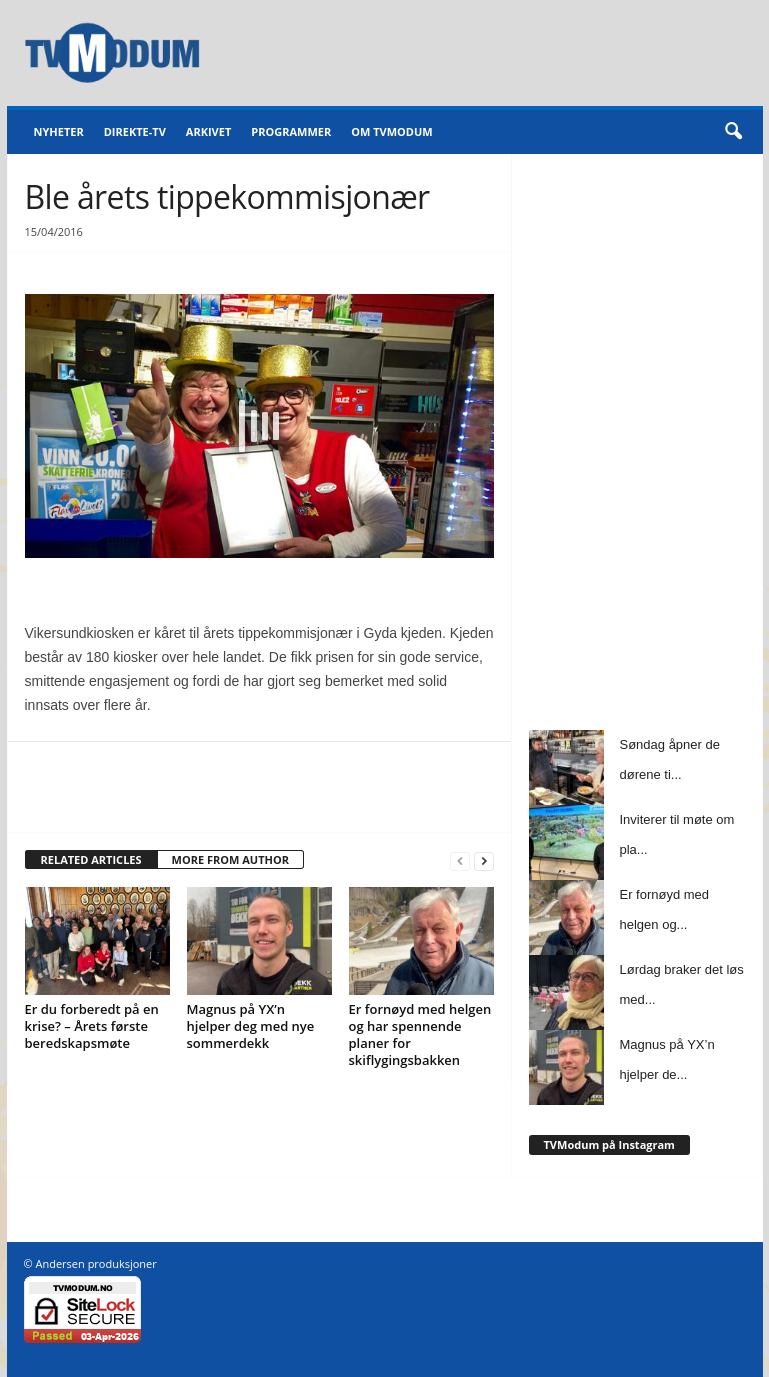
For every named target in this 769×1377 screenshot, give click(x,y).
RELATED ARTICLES (91, 859)
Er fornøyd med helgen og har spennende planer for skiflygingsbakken (420, 1034)
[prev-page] (460, 860)
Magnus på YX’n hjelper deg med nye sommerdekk (251, 1026)
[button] (733, 132)
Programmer (291, 131)
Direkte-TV (135, 131)
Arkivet (208, 131)
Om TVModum (391, 131)
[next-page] (484, 860)
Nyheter (59, 131)
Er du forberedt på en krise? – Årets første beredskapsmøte (92, 1026)
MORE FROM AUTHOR (230, 859)
